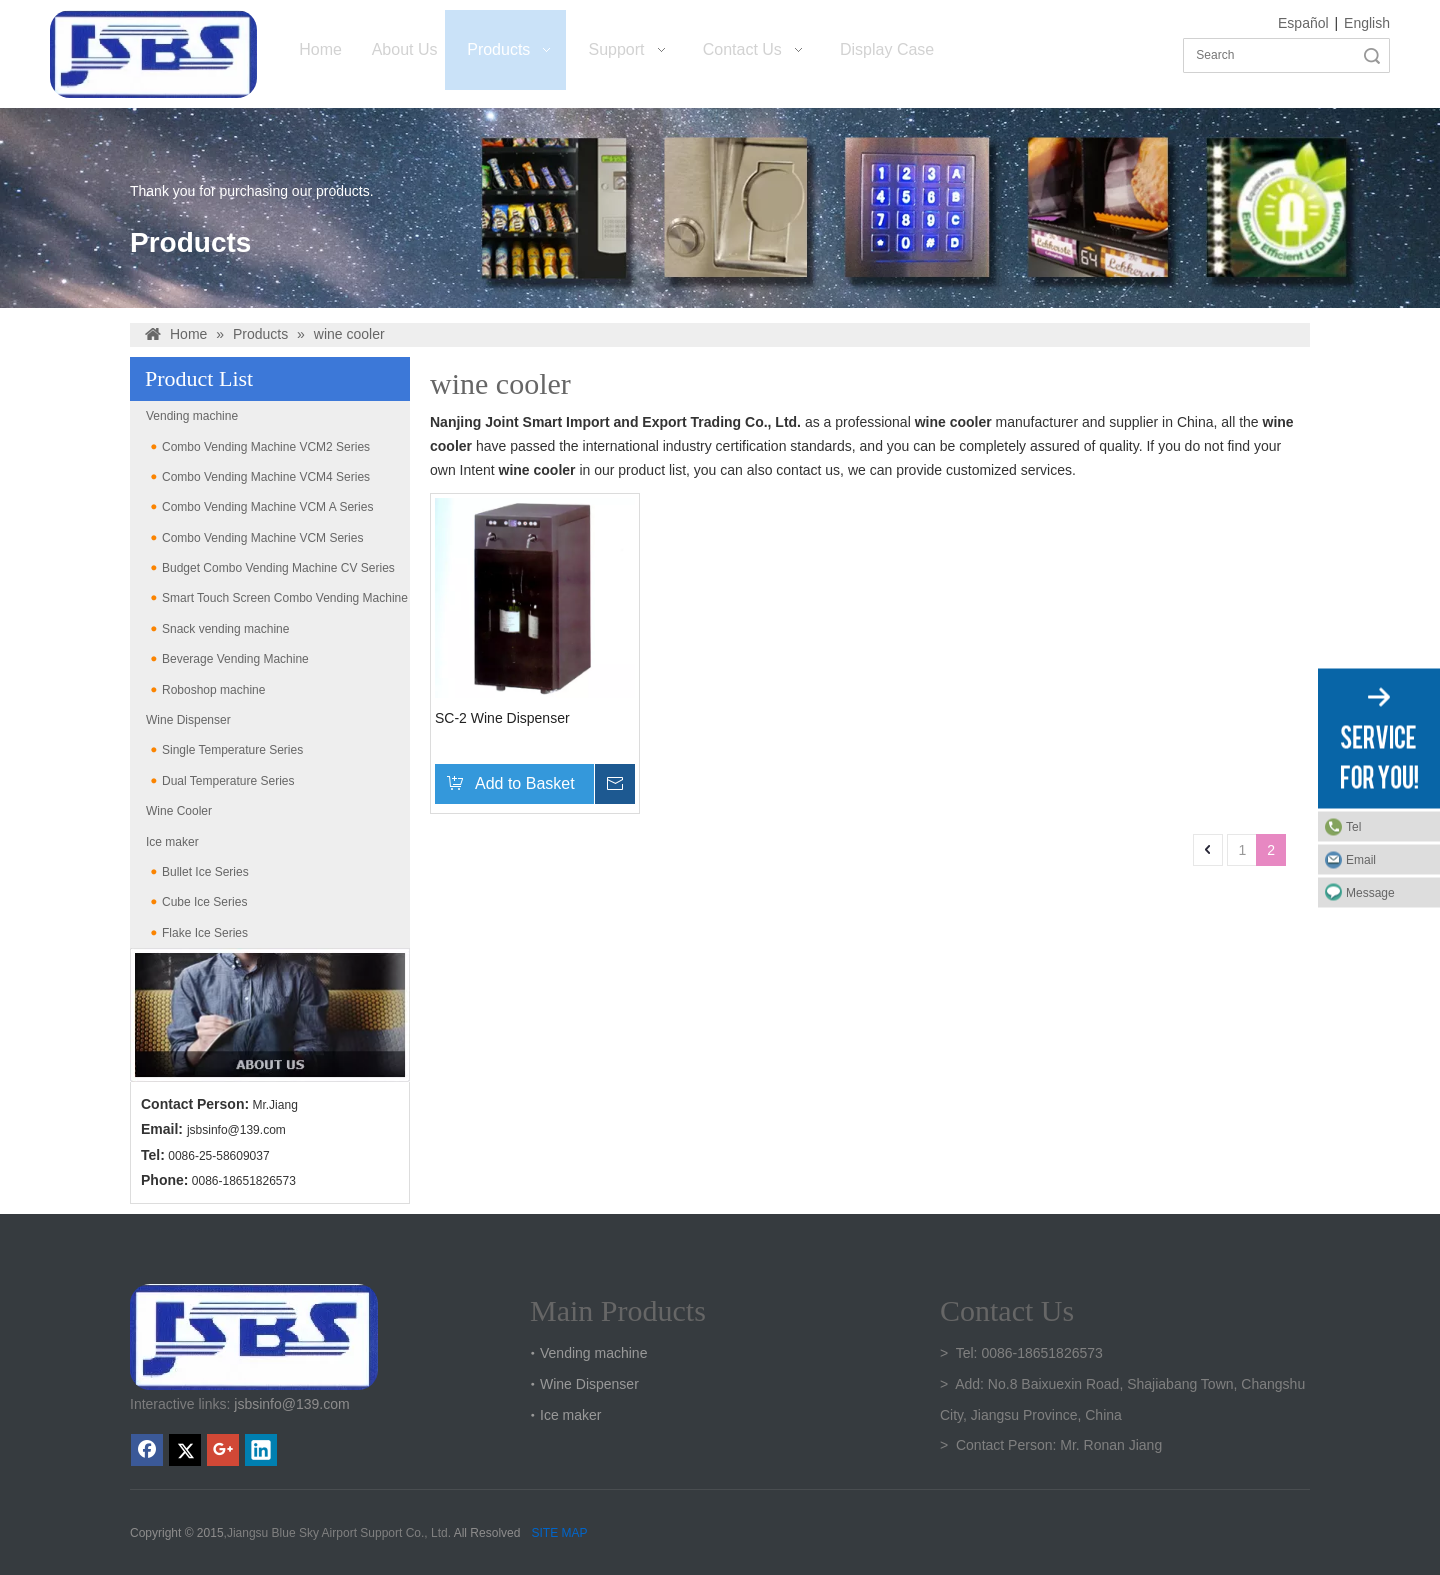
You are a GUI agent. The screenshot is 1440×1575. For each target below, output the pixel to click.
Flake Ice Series (205, 933)
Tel (1353, 826)
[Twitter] (185, 1450)
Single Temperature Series (232, 750)
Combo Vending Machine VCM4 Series (266, 477)
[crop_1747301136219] (254, 1337)
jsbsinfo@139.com (236, 1130)
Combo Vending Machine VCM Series (262, 538)
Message (1370, 892)
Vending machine (192, 416)
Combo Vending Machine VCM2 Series (266, 447)
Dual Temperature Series (228, 781)
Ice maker (172, 842)
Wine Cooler (179, 811)
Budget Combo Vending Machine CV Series (278, 568)
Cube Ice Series (204, 902)
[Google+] (223, 1450)
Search (1372, 55)
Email (1361, 859)
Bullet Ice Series (205, 872)
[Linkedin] (261, 1450)
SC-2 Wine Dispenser (502, 718)
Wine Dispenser (188, 720)
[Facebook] (147, 1450)
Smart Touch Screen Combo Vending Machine (285, 598)
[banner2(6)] (270, 1015)
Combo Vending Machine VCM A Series (267, 507)
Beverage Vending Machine (235, 659)
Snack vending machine (225, 629)
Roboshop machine (213, 690)
